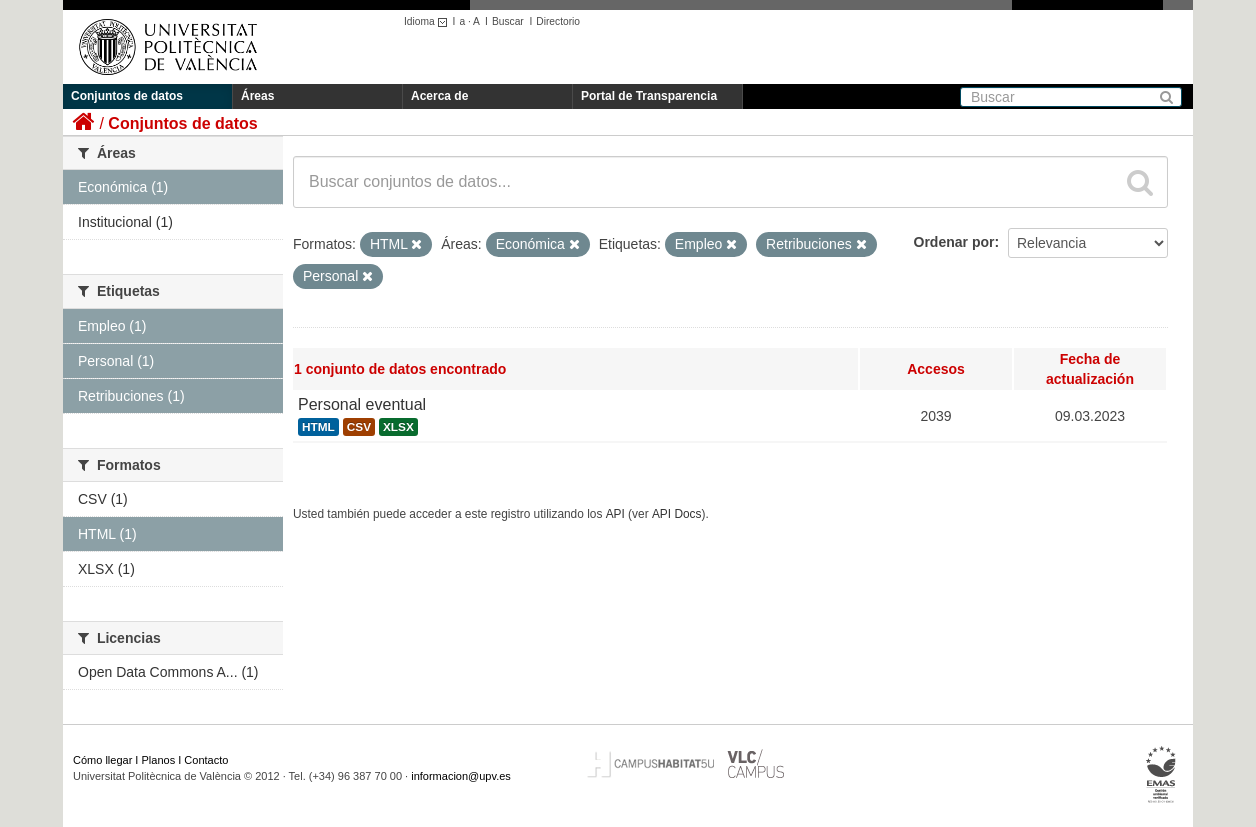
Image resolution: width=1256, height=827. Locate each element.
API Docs (677, 514)
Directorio (558, 21)
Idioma (428, 21)
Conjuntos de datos (127, 96)
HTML (318, 427)
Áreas (257, 96)
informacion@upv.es (461, 776)
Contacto (206, 760)
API (615, 514)
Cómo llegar (102, 760)
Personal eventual (362, 404)
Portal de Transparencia (649, 96)
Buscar (508, 21)
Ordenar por (954, 242)
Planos (159, 760)
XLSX (398, 427)
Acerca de (439, 96)
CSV (359, 427)
